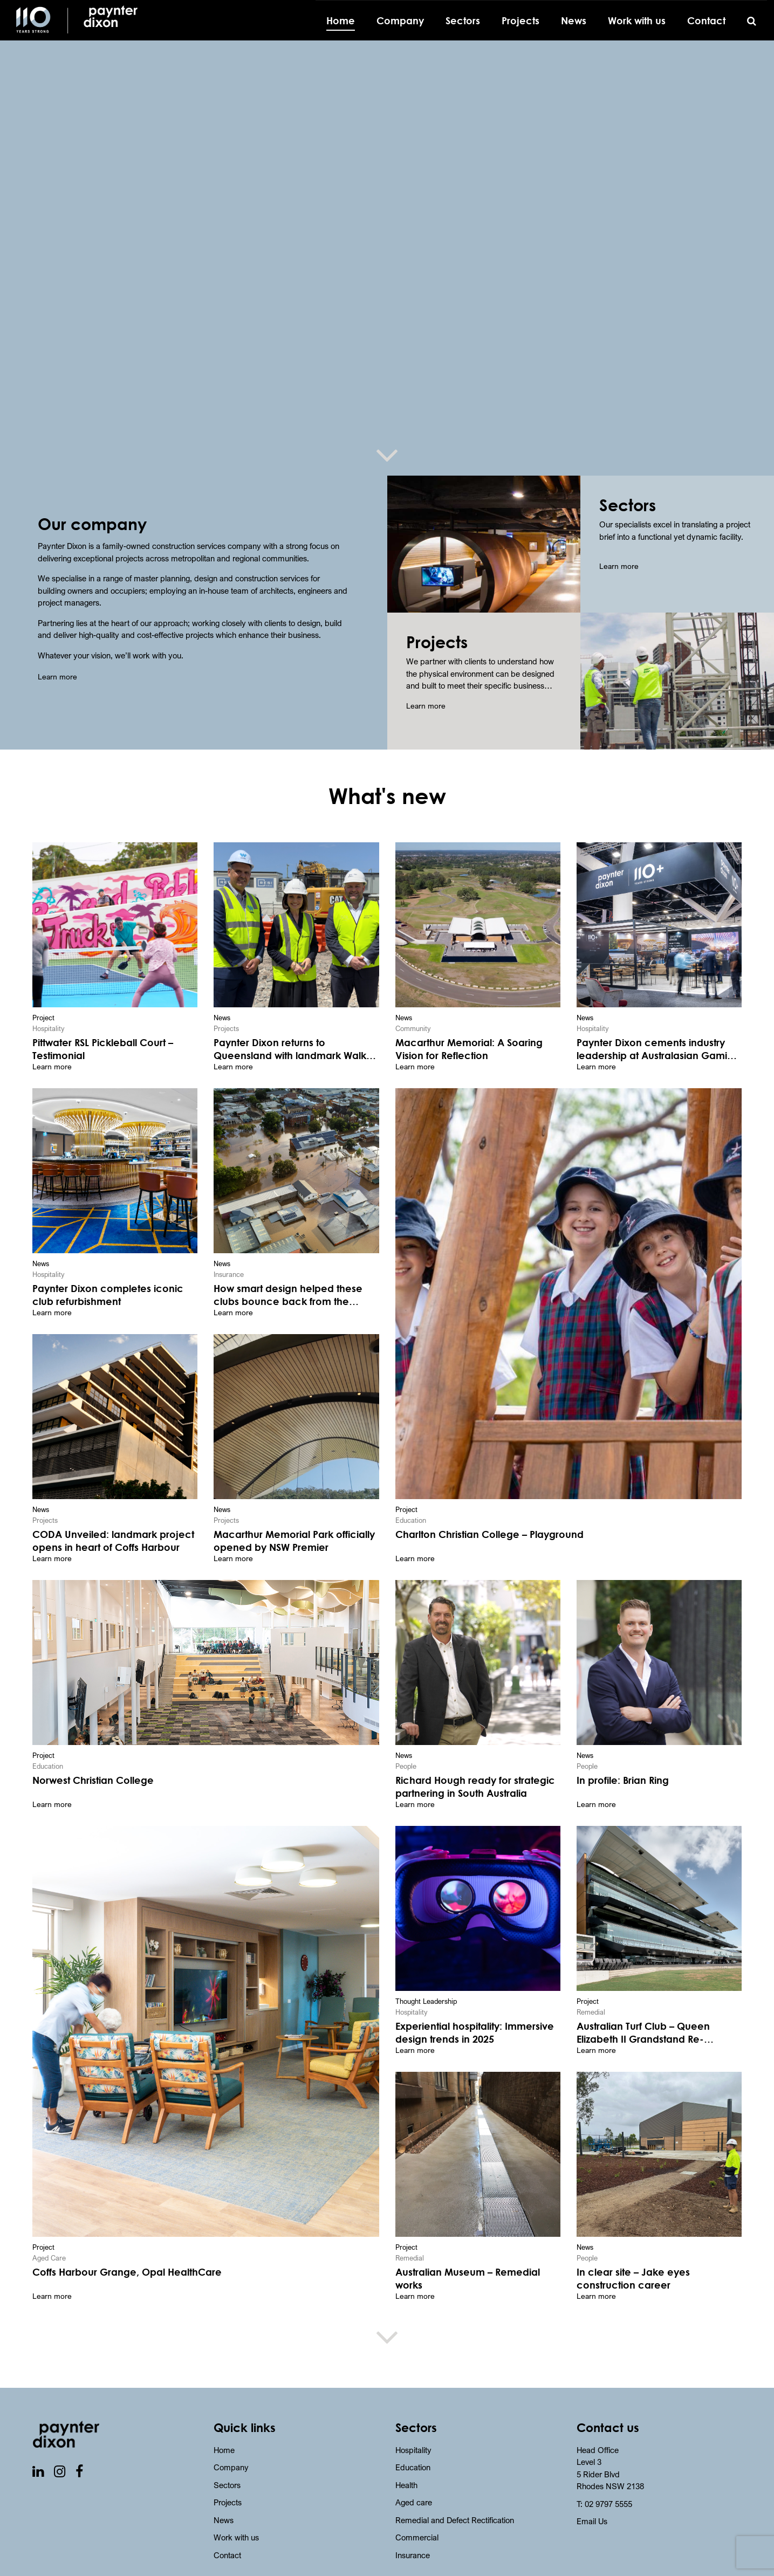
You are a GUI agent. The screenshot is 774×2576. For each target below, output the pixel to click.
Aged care (413, 2472)
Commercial (417, 2507)
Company (231, 2437)
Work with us (236, 2507)
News (224, 2490)
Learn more (57, 676)
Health (406, 2455)
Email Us (592, 2491)
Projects (228, 2472)
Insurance (412, 2525)
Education (412, 2437)
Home (224, 2420)
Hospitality (413, 2420)
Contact (227, 2525)
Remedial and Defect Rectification (454, 2490)
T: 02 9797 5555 (604, 2474)
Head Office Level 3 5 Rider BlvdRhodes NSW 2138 (610, 2438)
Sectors (227, 2455)
